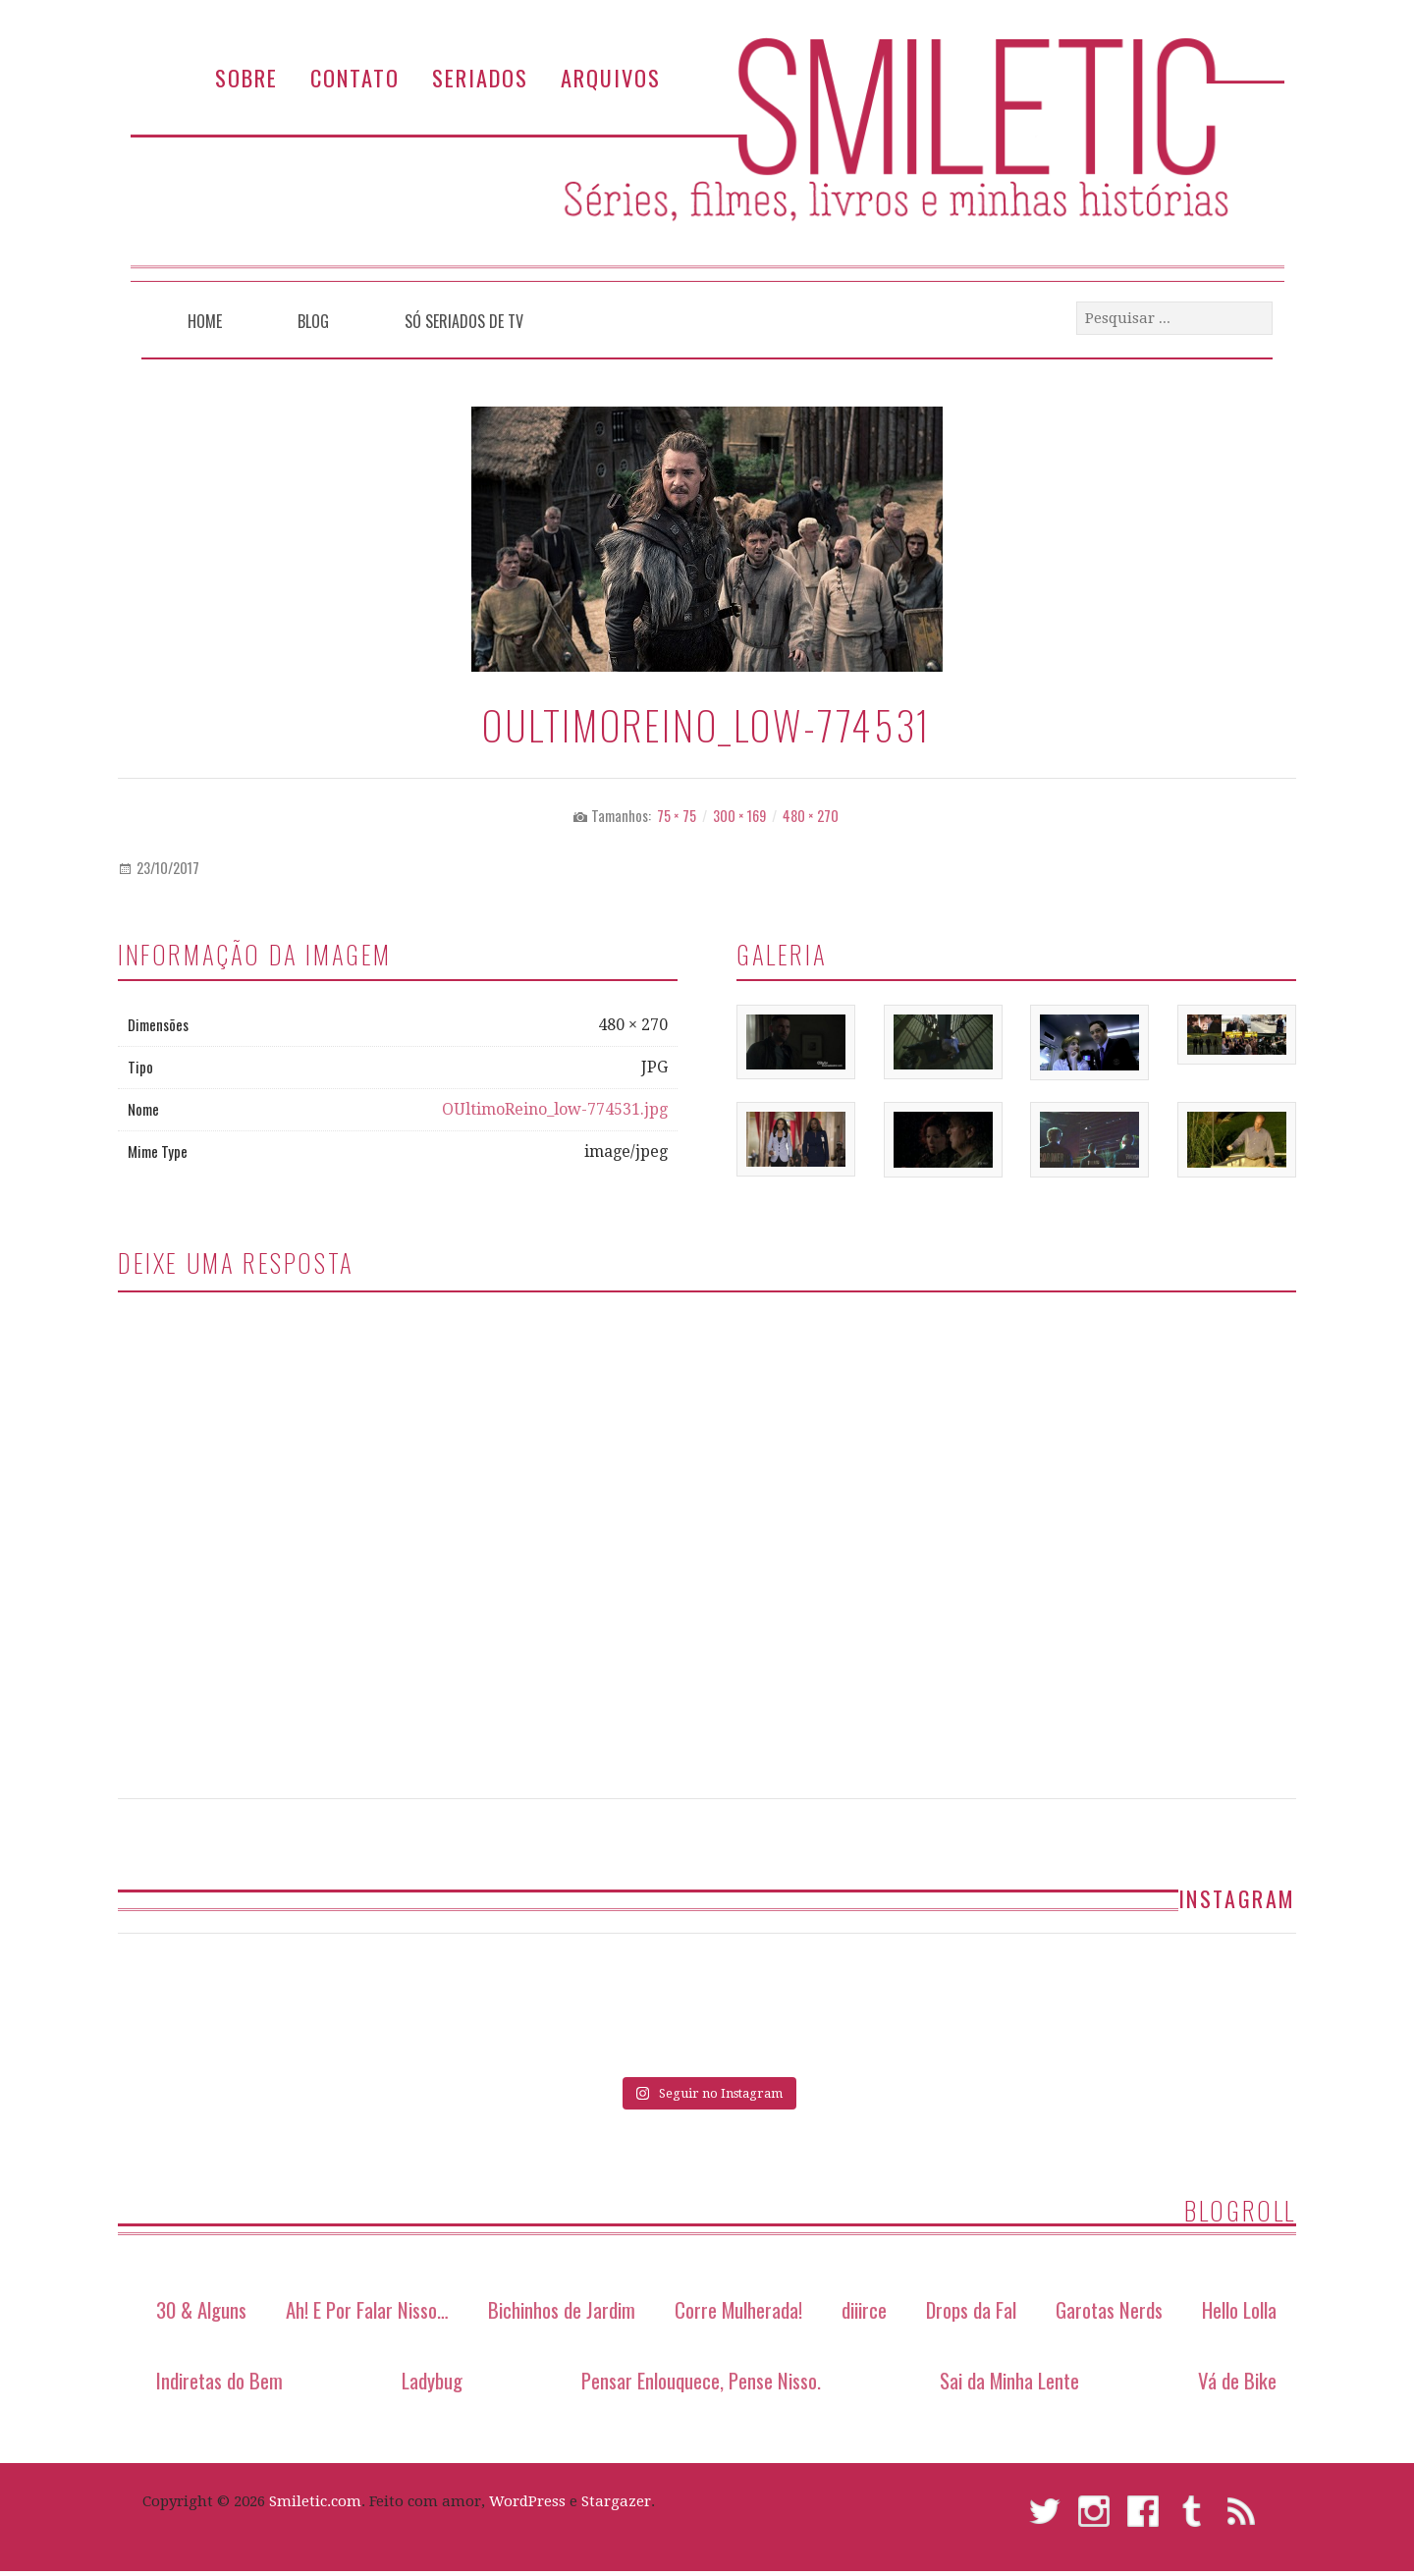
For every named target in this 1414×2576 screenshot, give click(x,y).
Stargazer (616, 2499)
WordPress (527, 2499)
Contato (355, 77)
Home (205, 321)
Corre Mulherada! (738, 2308)
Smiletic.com (315, 2499)
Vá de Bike (1237, 2378)
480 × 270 (811, 815)
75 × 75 (676, 815)
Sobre (246, 77)
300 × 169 (739, 815)
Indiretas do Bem (219, 2378)
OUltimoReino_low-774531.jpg (555, 1109)
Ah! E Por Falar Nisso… (367, 2308)
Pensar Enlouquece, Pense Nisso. (701, 2378)
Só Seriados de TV (464, 321)
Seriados (480, 77)
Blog (313, 321)
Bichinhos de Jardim (561, 2308)
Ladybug (432, 2378)
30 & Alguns (201, 2308)
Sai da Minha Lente (1009, 2378)
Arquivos (611, 77)
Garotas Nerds (1109, 2308)
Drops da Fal (971, 2308)
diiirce (864, 2308)
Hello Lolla (1239, 2308)
